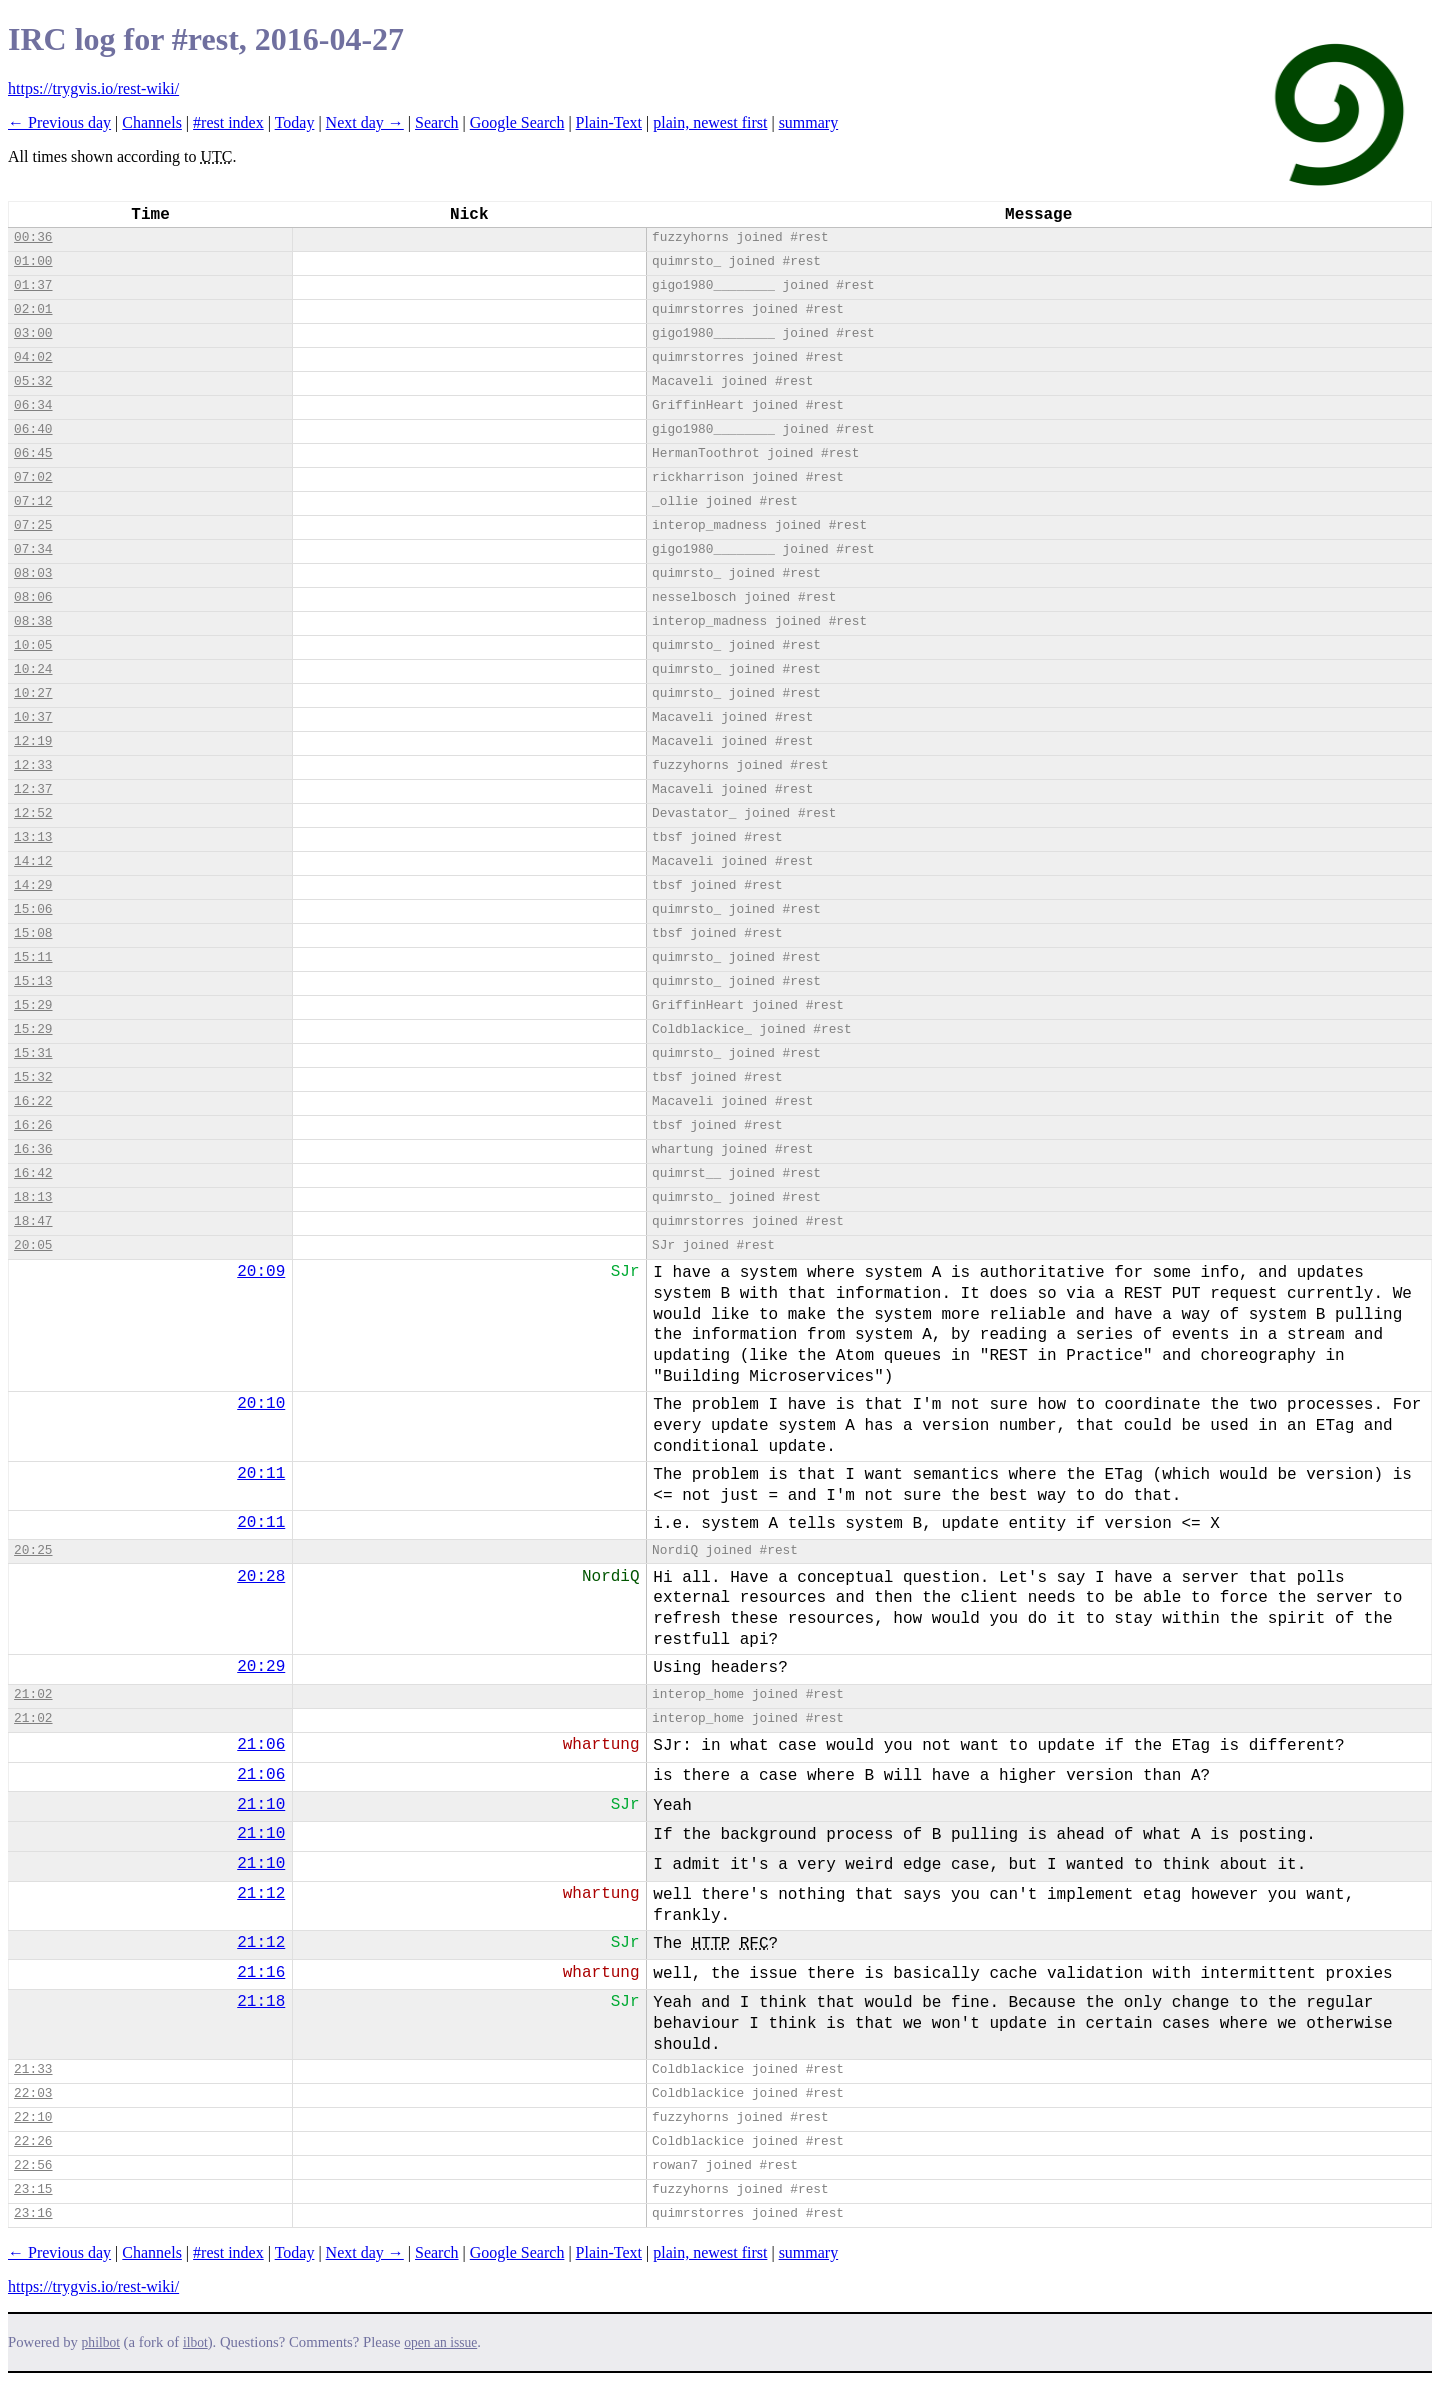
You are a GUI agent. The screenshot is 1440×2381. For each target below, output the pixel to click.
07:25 (33, 525)
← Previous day (59, 122)
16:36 (33, 1149)
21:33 (33, 2069)
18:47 (33, 1221)
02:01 (33, 309)
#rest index (228, 122)
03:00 (33, 333)
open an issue (440, 2342)
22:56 (33, 2165)
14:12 (33, 861)
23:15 (33, 2189)
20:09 (261, 1272)
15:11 (33, 957)
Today (295, 122)
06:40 (33, 429)
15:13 (33, 981)
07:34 (33, 549)
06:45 (33, 453)
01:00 (33, 261)
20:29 (261, 1667)
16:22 (33, 1101)
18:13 (33, 1197)
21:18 (261, 2002)
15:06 (33, 909)
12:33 (33, 765)
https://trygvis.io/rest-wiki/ (93, 88)
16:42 (33, 1173)
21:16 (261, 1973)
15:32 (33, 1077)
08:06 (33, 597)
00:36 (33, 237)
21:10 (261, 1805)
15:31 (33, 1053)
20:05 (33, 1245)
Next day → (365, 122)
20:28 (261, 1577)
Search (437, 122)
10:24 (33, 669)
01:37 (33, 285)
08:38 (33, 621)
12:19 (33, 741)
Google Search (517, 122)
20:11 (261, 1474)
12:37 (33, 789)
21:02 (33, 1694)
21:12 (261, 1894)
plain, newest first (710, 122)
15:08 (33, 933)
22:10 (33, 2117)
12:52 (33, 813)
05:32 (33, 381)
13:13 (33, 837)
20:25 (33, 1550)
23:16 (33, 2213)
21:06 (261, 1745)
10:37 (33, 717)
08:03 (33, 573)
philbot (101, 2342)
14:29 (33, 885)
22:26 (33, 2141)
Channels (152, 122)
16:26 (33, 1125)
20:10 (261, 1404)
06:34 (33, 405)
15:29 (33, 1005)
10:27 (33, 693)
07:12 (33, 501)
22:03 (33, 2093)
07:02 (33, 477)
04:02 (33, 357)
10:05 (33, 645)
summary (809, 122)
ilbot (195, 2342)
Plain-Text (609, 122)
